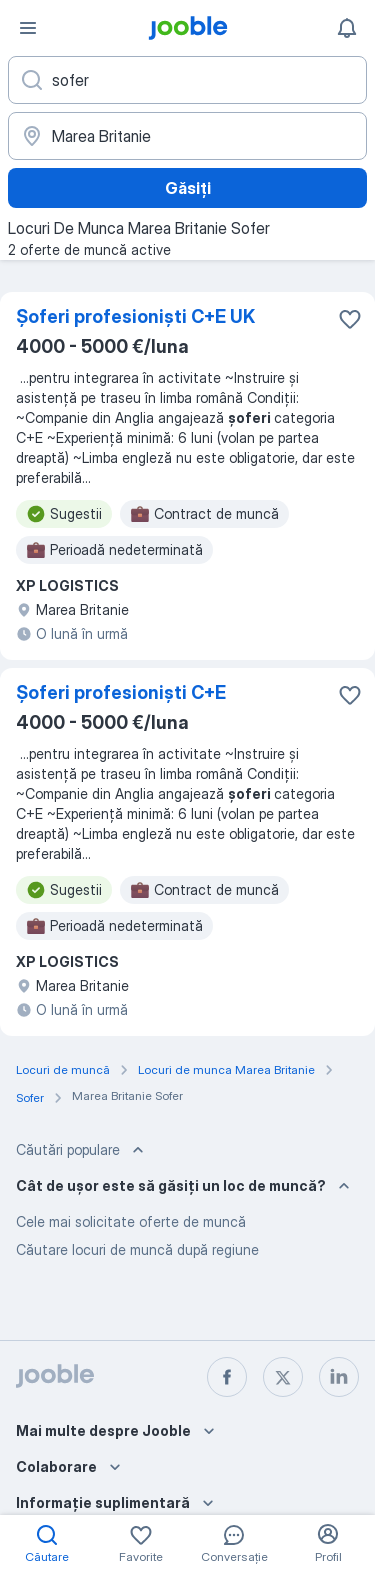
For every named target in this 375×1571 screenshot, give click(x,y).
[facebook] (227, 1377)
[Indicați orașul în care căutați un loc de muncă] (187, 136)
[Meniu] (28, 28)
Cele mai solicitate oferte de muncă (131, 1221)
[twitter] (283, 1377)
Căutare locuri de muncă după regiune (137, 1249)
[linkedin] (339, 1377)
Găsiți (188, 188)
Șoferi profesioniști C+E (121, 692)
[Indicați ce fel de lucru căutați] (187, 80)
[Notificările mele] (347, 28)
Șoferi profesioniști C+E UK (135, 316)
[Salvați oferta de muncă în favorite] (350, 319)
